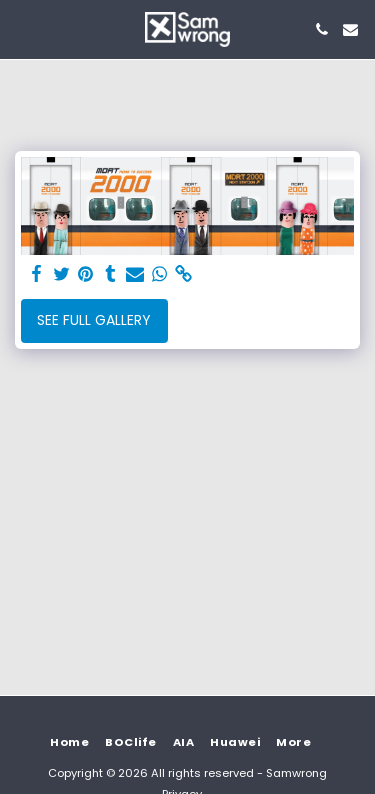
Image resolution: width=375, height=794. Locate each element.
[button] (22, 29)
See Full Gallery (94, 320)
